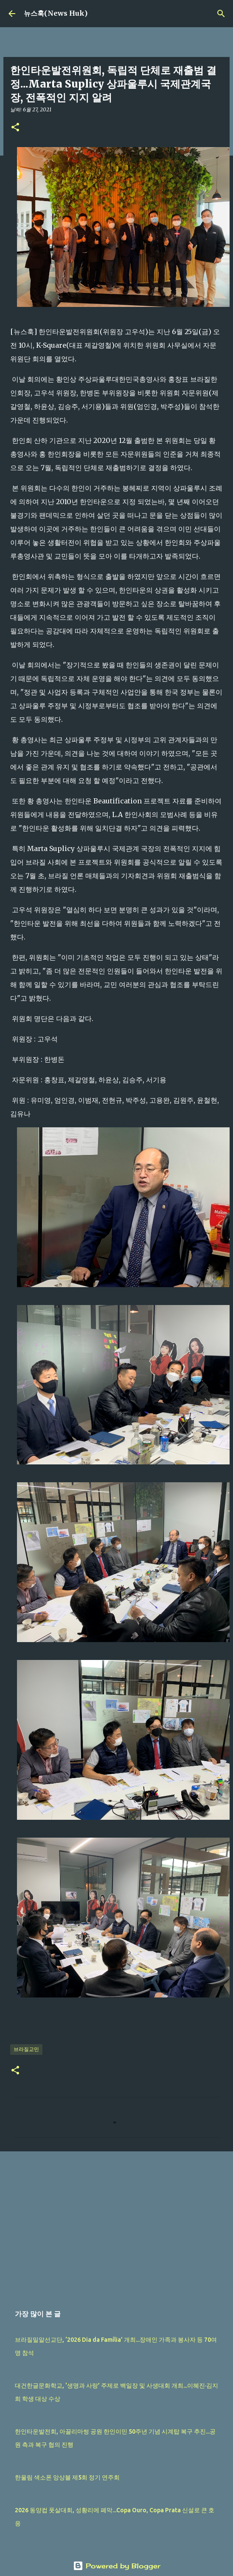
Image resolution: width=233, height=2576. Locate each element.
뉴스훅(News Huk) (55, 13)
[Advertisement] (115, 2223)
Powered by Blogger (116, 2566)
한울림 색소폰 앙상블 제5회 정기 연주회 (67, 2477)
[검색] (221, 13)
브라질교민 (26, 2049)
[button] (15, 127)
